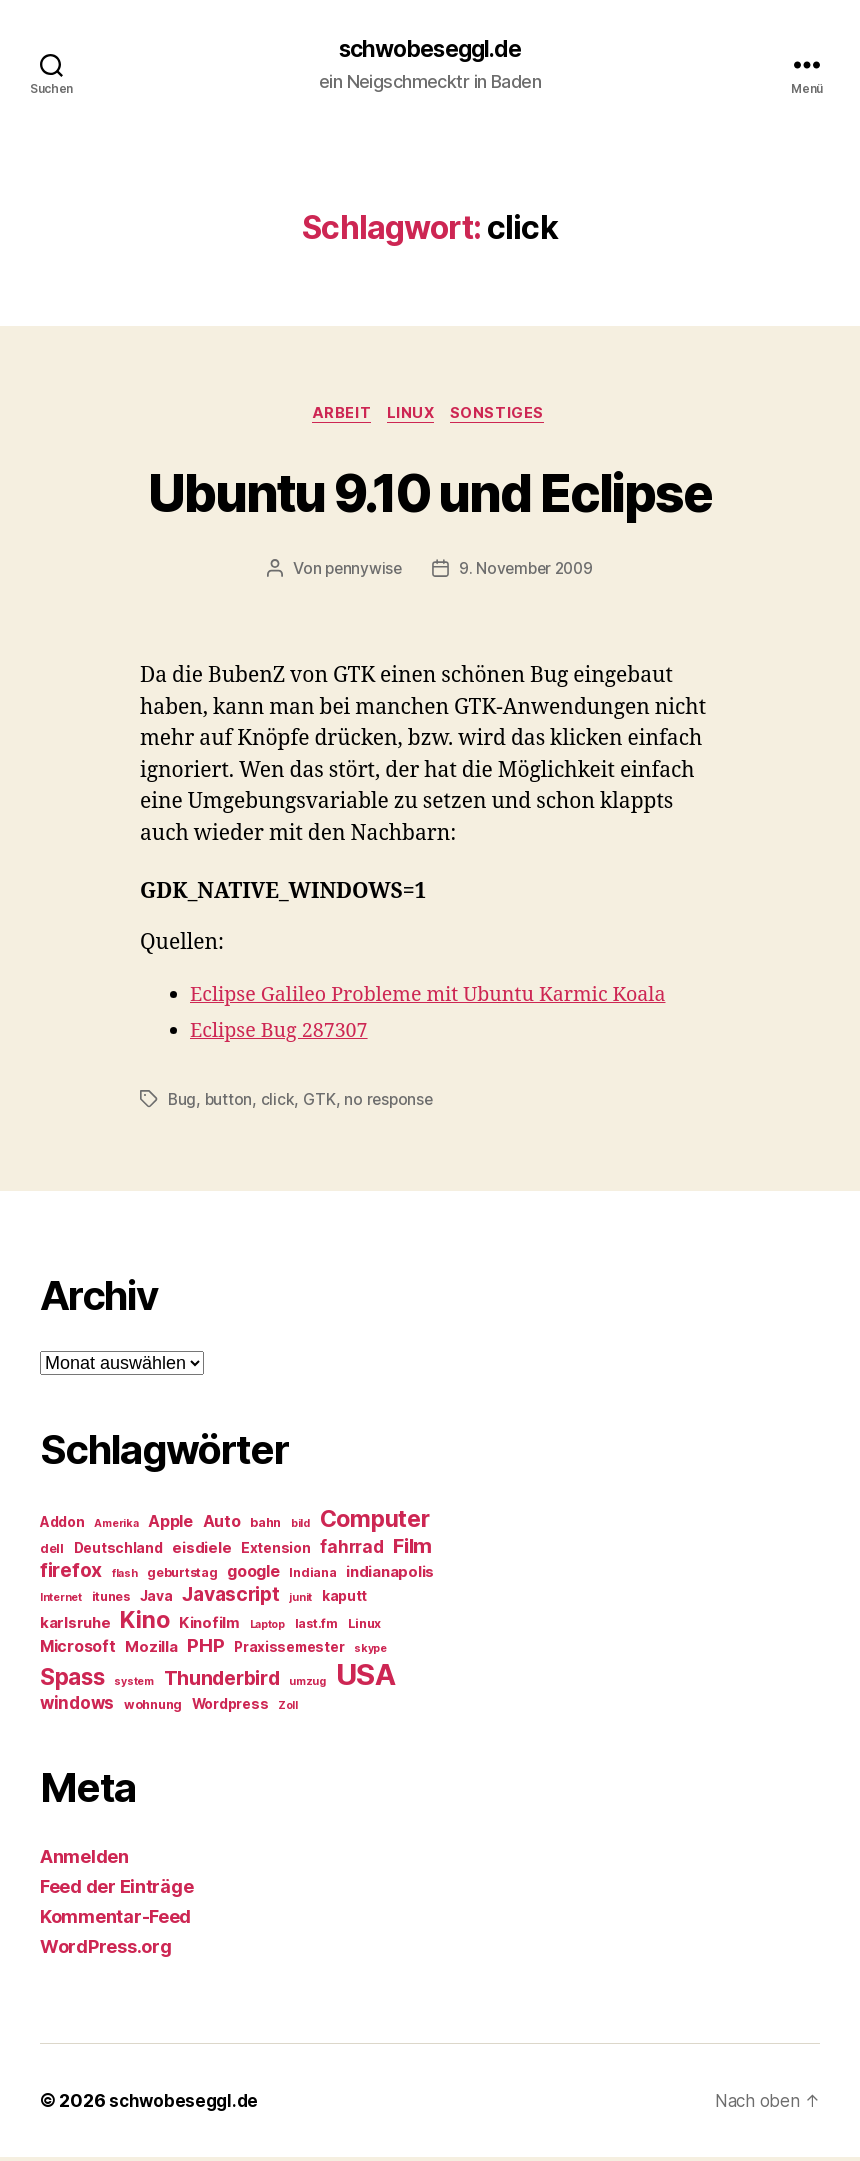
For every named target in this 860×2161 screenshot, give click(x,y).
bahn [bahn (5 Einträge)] (265, 1526)
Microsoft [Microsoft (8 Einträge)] (78, 1650)
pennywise (361, 572)
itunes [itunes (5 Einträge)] (111, 1600)
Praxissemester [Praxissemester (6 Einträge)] (289, 1651)
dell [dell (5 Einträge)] (52, 1552)
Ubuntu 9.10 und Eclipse (430, 492)
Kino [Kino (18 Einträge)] (144, 1624)
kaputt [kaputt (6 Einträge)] (344, 1600)
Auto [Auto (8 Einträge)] (222, 1525)
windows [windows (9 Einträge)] (77, 1707)
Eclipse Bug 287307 (284, 1034)
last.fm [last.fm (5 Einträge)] (316, 1627)
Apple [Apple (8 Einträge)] (170, 1525)
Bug (182, 1103)
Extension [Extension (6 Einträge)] (276, 1552)
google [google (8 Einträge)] (253, 1575)
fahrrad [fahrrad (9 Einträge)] (351, 1551)
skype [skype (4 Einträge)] (370, 1652)
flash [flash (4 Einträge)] (125, 1577)
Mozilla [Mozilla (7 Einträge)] (151, 1651)
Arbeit (338, 416)
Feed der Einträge (116, 1890)
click (280, 1103)
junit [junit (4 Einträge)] (300, 1601)
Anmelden (84, 1860)
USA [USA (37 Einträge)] (366, 1678)
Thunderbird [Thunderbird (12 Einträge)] (222, 1682)
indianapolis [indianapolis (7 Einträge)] (390, 1576)
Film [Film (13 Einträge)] (412, 1549)
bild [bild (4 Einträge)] (300, 1527)
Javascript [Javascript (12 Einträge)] (230, 1598)
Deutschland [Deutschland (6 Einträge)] (118, 1552)
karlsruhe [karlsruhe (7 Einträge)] (75, 1627)
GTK (321, 1103)
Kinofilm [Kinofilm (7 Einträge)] (209, 1627)
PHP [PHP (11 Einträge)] (205, 1649)
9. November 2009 (527, 572)
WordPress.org (106, 1950)
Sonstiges (504, 416)
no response (391, 1103)
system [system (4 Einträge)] (133, 1685)
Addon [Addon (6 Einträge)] (62, 1526)
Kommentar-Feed (115, 1920)
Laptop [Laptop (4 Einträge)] (267, 1628)
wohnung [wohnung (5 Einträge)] (153, 1708)
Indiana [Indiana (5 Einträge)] (312, 1576)
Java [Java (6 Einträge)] (156, 1600)
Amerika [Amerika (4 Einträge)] (116, 1527)
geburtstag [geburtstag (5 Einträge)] (182, 1576)
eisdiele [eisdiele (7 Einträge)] (201, 1552)
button (230, 1103)
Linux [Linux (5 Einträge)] (365, 1627)
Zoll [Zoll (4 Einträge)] (288, 1709)
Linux (412, 416)
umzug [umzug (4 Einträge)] (307, 1685)
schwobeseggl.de (429, 50)
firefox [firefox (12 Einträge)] (71, 1574)
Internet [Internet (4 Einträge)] (61, 1601)
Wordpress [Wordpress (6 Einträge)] (230, 1708)
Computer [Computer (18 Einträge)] (375, 1523)
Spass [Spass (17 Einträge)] (72, 1680)
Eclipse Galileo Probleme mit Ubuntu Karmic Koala (443, 998)
